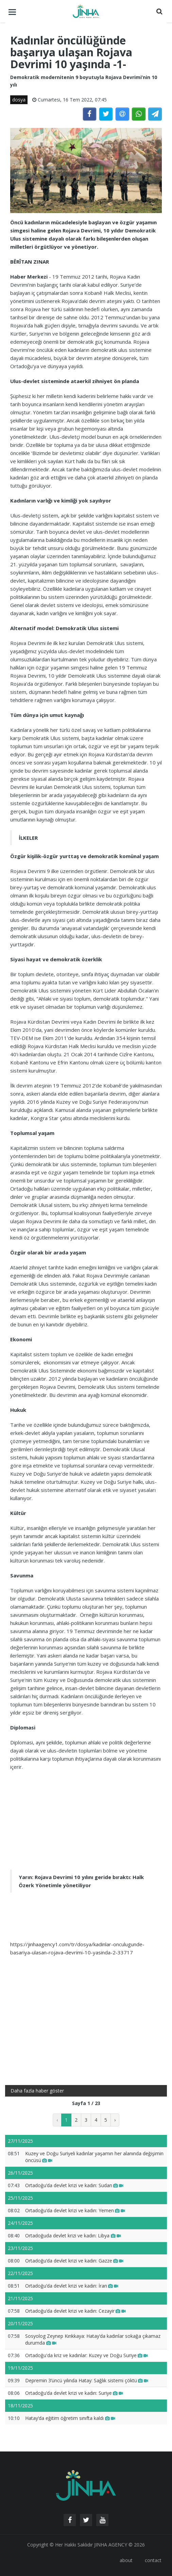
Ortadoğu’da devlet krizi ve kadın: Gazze (74, 2260)
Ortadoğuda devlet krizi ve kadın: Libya (73, 2235)
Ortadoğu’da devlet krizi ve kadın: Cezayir (75, 2311)
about (126, 2560)
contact (153, 2560)
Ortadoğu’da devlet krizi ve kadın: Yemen (75, 2210)
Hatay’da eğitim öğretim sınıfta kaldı (70, 2418)
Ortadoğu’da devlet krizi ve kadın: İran (71, 2286)
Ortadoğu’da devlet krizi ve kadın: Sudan (74, 2185)
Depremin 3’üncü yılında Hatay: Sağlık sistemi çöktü (86, 2380)
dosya (18, 99)
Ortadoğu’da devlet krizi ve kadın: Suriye (74, 2393)
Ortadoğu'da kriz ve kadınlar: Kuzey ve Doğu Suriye (86, 2355)
